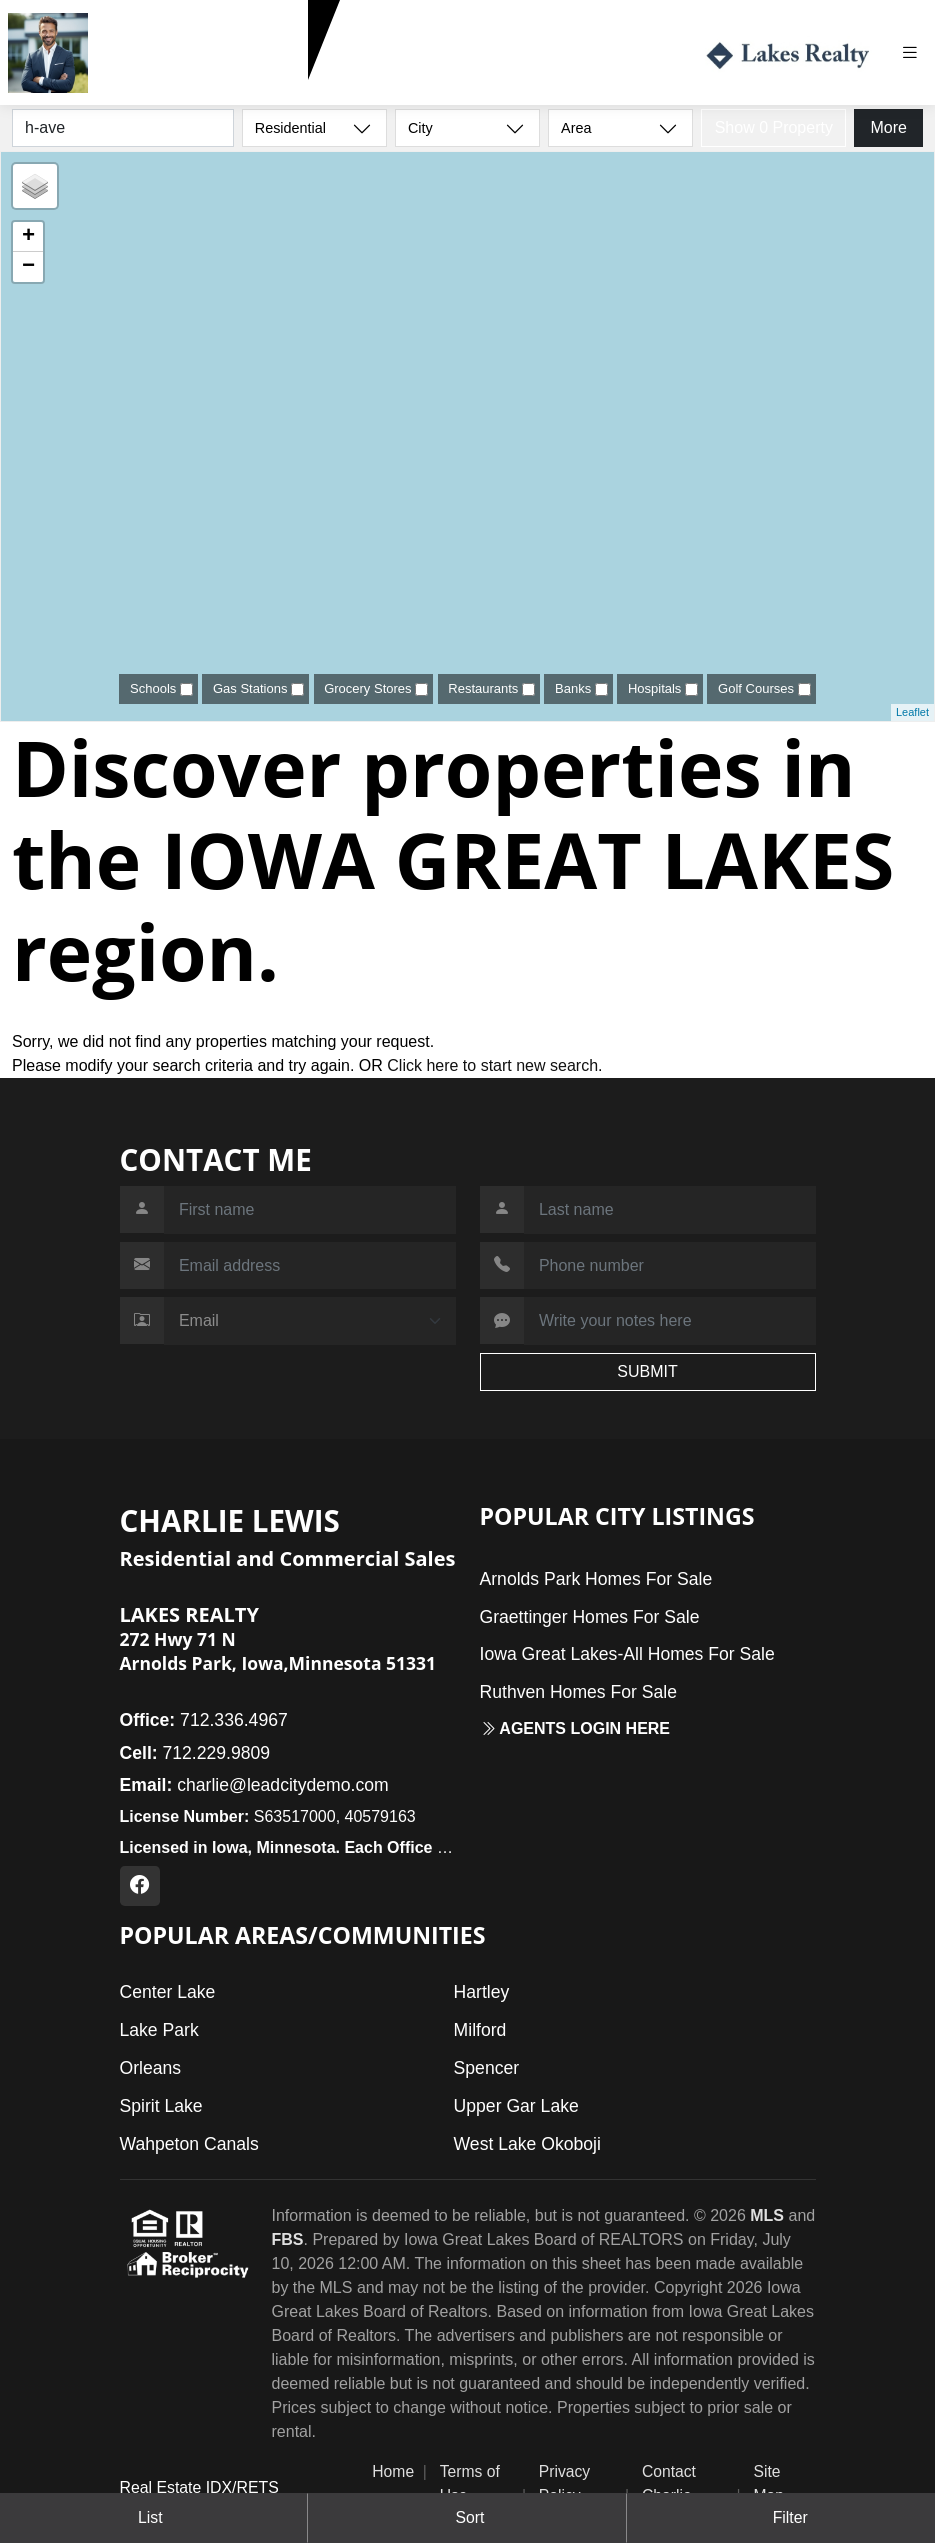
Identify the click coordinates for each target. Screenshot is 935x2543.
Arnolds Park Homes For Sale (596, 1579)
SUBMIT (647, 1371)
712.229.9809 (146, 89)
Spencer (487, 2068)
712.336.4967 (204, 1720)
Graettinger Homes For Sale (590, 1617)
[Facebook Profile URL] (140, 1886)
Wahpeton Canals (189, 2144)
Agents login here (575, 1728)
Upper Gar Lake (516, 2106)
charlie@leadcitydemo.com (254, 1785)
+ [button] (28, 237)
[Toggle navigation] (917, 52)
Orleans (151, 2068)
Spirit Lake (161, 2106)
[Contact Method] (310, 1321)
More (888, 127)
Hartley (482, 1992)
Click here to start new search (492, 1065)
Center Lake (168, 1992)
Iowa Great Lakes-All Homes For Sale (627, 1654)
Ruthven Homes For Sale (579, 1692)
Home (393, 2471)
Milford (480, 2030)
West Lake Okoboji (527, 2144)
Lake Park (159, 2030)
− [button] (28, 267)
